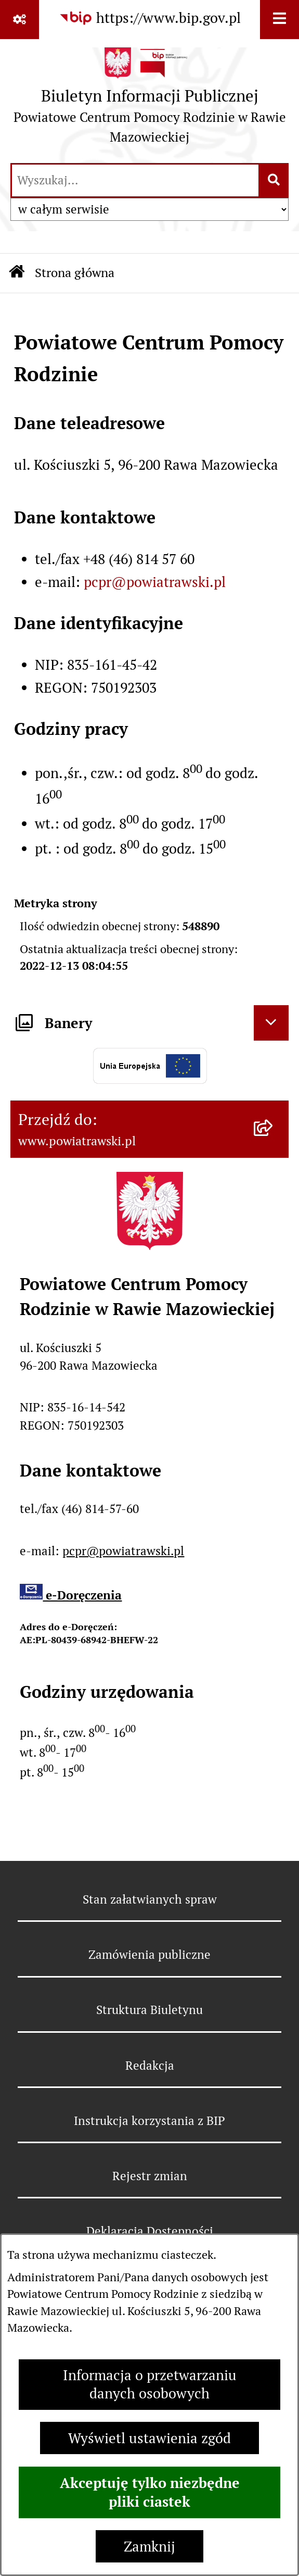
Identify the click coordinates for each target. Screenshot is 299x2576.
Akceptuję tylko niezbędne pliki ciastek (150, 2492)
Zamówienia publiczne (149, 1954)
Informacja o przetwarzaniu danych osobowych (150, 2384)
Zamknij (149, 2546)
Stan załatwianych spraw (150, 1899)
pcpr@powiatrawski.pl (155, 582)
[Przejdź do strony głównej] (149, 100)
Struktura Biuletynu (149, 2010)
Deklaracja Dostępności (149, 2231)
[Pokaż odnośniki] (19, 19)
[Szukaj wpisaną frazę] (274, 180)
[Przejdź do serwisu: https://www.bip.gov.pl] (149, 18)
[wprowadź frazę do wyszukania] (135, 180)
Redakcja (149, 2065)
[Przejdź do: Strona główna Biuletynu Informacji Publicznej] (16, 273)
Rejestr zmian (149, 2176)
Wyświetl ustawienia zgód (149, 2438)
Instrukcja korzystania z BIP (149, 2121)
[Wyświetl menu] (279, 19)
